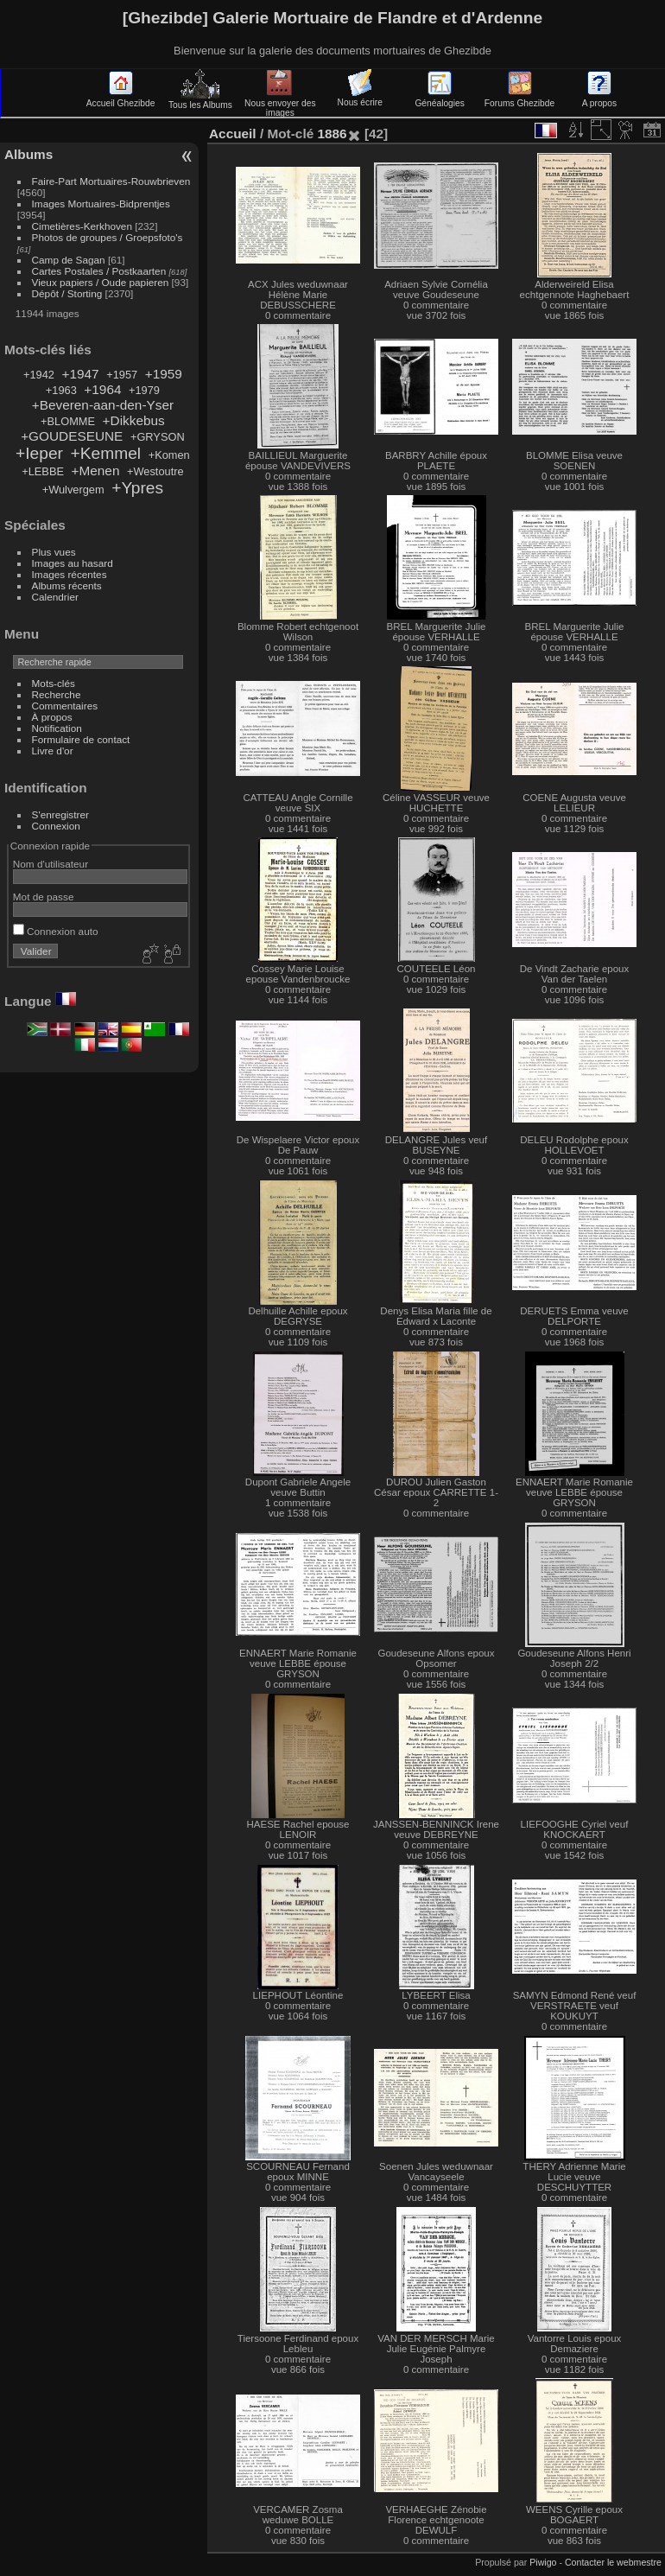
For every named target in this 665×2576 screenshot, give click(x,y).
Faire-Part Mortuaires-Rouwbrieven (111, 181)
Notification (57, 728)
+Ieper (39, 453)
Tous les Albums (200, 100)
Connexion (56, 825)
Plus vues (54, 551)
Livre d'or (52, 750)
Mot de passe (43, 896)
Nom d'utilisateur (50, 863)
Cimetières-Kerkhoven (82, 226)
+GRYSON (157, 436)
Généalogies (439, 98)
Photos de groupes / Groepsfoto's (107, 237)
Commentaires (65, 705)
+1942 (38, 374)
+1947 (79, 373)
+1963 (61, 390)
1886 (331, 133)
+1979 (144, 390)
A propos (599, 98)
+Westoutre (155, 471)
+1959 (163, 373)
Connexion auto (55, 931)
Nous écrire (360, 97)
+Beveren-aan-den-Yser (103, 405)
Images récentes (69, 574)
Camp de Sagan (68, 259)
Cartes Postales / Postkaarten (99, 271)
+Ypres (137, 488)
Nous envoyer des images (280, 103)
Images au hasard (72, 563)
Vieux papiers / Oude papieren (100, 282)
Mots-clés (53, 683)
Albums (28, 154)
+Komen (169, 454)
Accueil (232, 133)
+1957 (121, 374)
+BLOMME (68, 421)
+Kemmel (106, 453)
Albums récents (67, 585)
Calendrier (55, 596)
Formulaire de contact (81, 739)
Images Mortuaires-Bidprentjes (101, 203)
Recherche (56, 694)
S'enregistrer (60, 814)
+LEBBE (43, 471)
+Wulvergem (73, 489)
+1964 (102, 389)
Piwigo (542, 2562)
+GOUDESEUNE (72, 436)
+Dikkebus (134, 420)
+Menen (96, 470)
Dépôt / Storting (67, 293)
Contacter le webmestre (613, 2562)
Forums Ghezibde (519, 98)
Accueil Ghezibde (120, 98)
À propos (52, 716)
